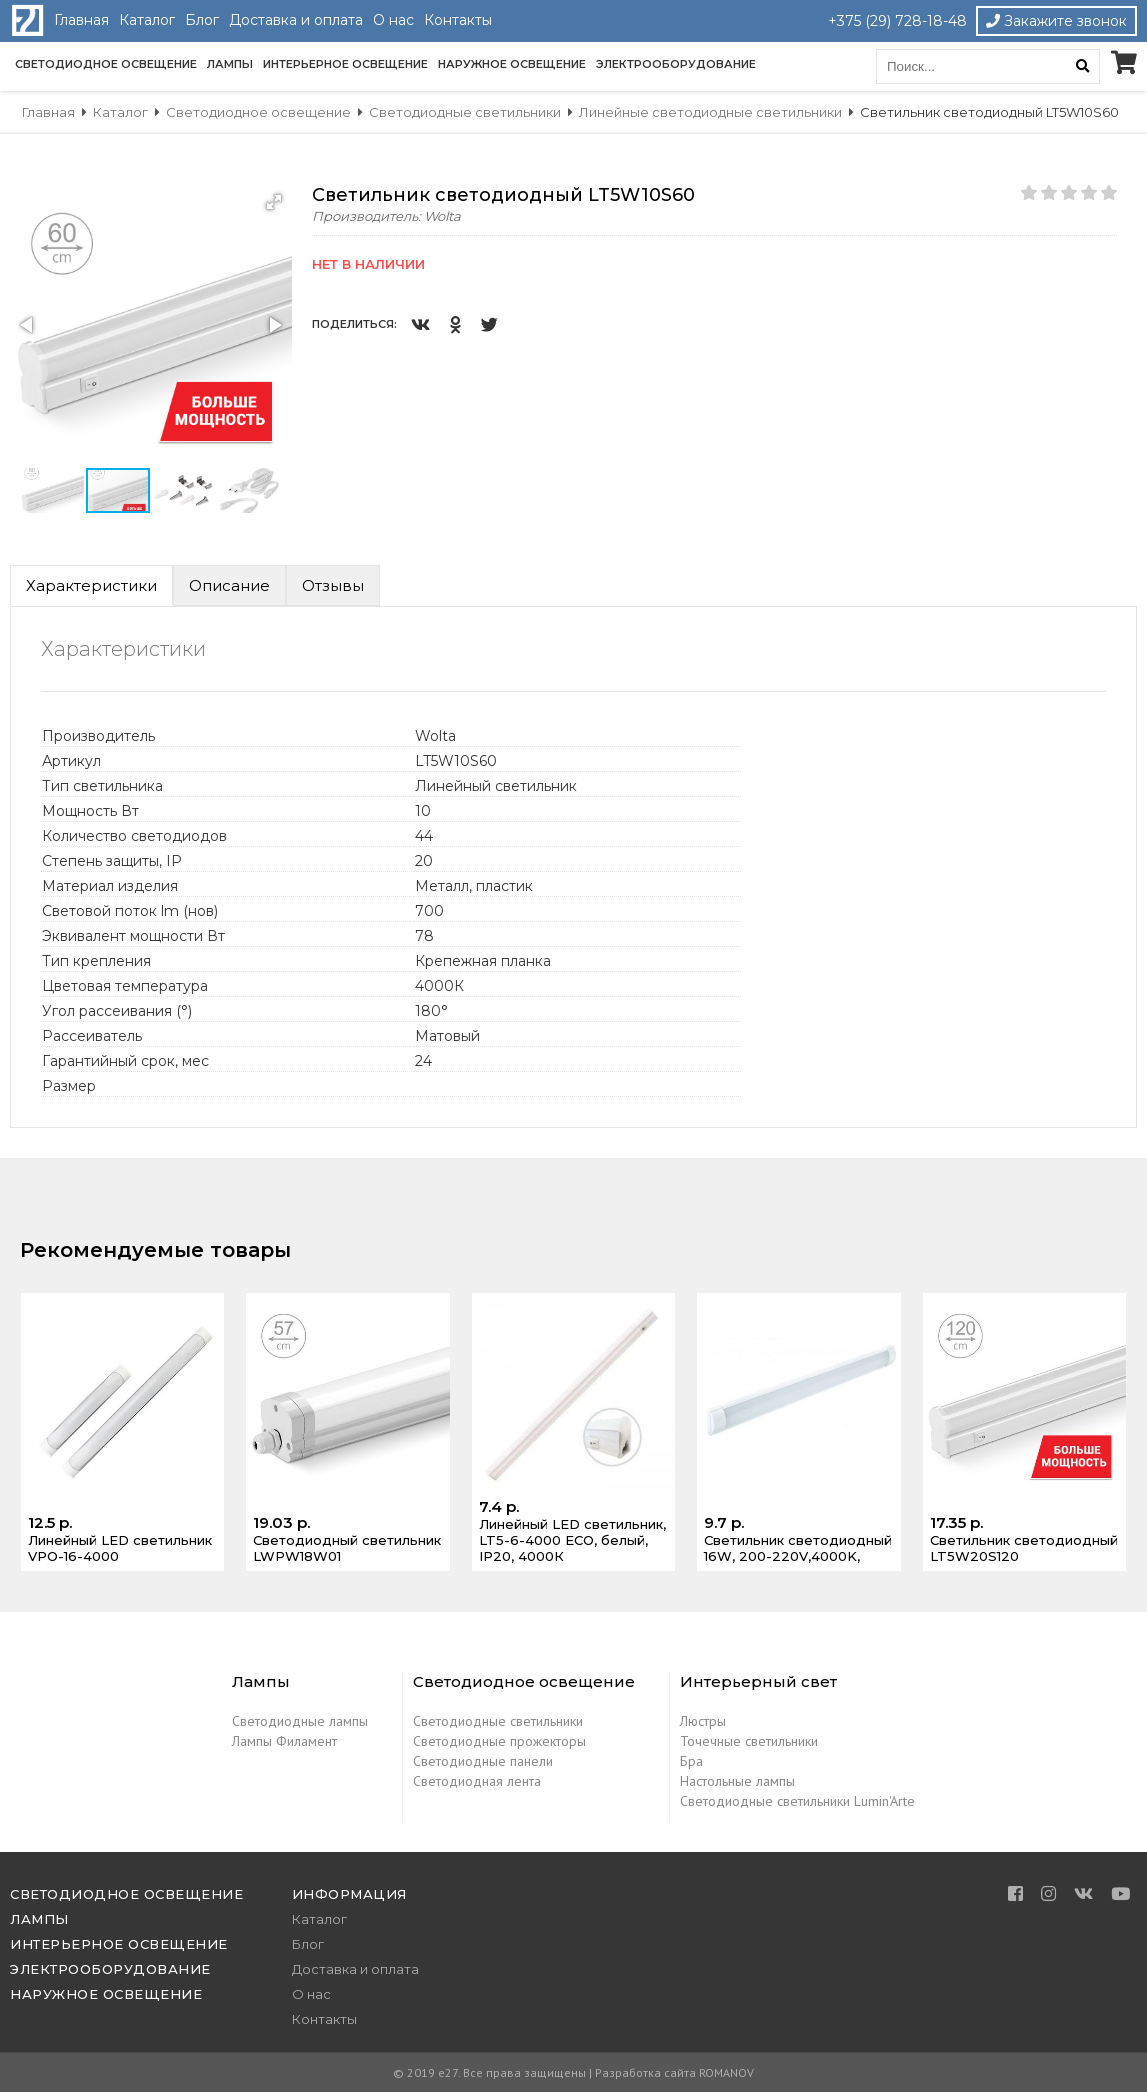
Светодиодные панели (483, 1761)
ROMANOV (726, 2072)
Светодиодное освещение (106, 64)
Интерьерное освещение (345, 64)
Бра (691, 1761)
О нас (393, 20)
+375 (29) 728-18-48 (897, 21)
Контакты (458, 20)
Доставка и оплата (296, 20)
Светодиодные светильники (498, 1721)
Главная (81, 20)
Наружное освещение (512, 64)
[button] (274, 202)
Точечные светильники (749, 1741)
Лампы (230, 64)
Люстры (703, 1721)
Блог (202, 20)
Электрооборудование (676, 64)
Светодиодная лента (477, 1781)
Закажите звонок (1056, 21)
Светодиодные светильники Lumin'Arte (797, 1801)
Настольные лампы (737, 1781)
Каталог (147, 20)
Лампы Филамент (284, 1741)
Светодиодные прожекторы (499, 1741)
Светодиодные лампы (300, 1721)
